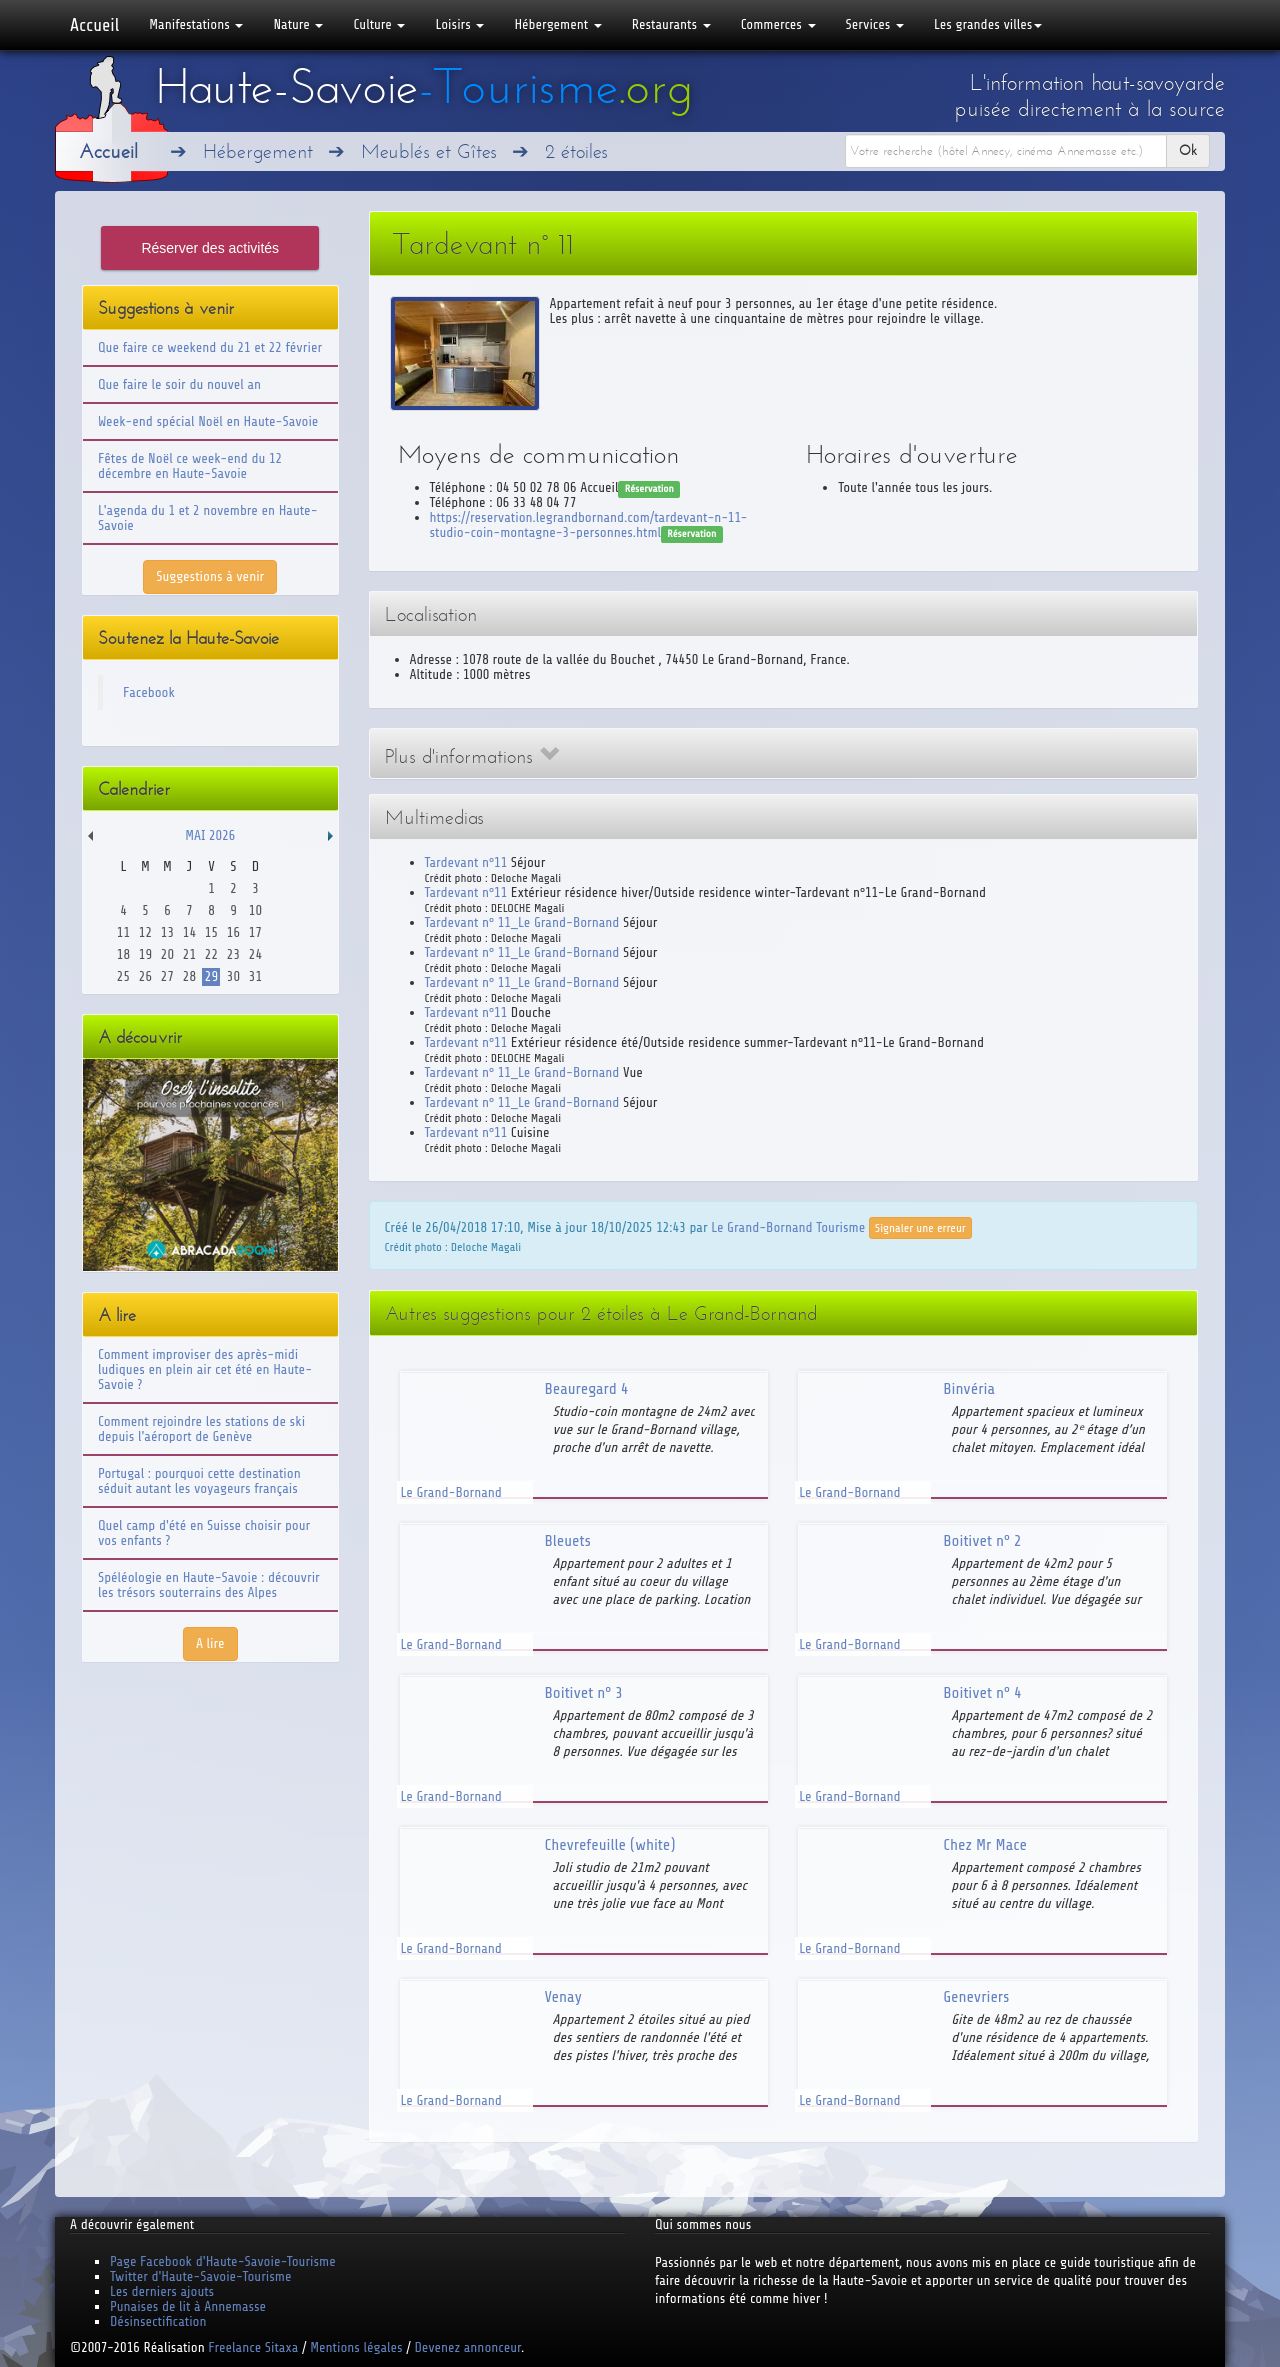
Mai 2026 (210, 835)
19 (145, 954)
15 (211, 932)
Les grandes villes (988, 24)
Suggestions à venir (210, 576)
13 (167, 932)
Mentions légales (356, 2347)
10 (255, 910)
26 (145, 976)
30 (233, 976)
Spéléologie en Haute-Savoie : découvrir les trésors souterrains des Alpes (209, 1585)
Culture (379, 24)
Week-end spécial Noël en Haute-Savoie (208, 421)
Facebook (149, 692)
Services (875, 24)
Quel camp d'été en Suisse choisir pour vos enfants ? (204, 1533)
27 (167, 976)
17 (255, 932)
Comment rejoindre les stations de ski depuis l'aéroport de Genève (201, 1429)
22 (211, 954)
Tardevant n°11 (466, 862)
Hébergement (557, 24)
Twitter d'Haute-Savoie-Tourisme (200, 2276)
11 (123, 932)
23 (233, 954)
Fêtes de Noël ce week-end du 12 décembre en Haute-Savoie (190, 466)
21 (189, 954)
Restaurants (671, 24)
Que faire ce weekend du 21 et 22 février (210, 347)
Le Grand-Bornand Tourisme (788, 1226)
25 (123, 976)
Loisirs (459, 24)
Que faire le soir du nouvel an (179, 384)
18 (123, 954)
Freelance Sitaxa (253, 2347)
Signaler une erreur (920, 1228)
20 (167, 954)
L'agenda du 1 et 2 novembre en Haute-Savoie (208, 518)
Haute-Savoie (424, 87)
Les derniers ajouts (162, 2291)
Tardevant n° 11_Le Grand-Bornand (522, 922)
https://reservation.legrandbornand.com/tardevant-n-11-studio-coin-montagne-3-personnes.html (589, 525)
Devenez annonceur (468, 2347)
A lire (210, 1643)
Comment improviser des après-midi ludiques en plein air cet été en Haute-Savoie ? (205, 1369)
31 (255, 976)
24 (255, 954)
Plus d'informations (472, 756)
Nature (298, 24)
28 (189, 976)
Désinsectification (158, 2321)
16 (233, 932)
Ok (1188, 150)
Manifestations (196, 24)
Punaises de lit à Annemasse (188, 2306)
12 (145, 932)
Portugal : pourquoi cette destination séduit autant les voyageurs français (199, 1481)
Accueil (94, 25)
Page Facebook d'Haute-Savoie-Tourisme (223, 2261)
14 (189, 932)
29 (211, 976)
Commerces (778, 24)
